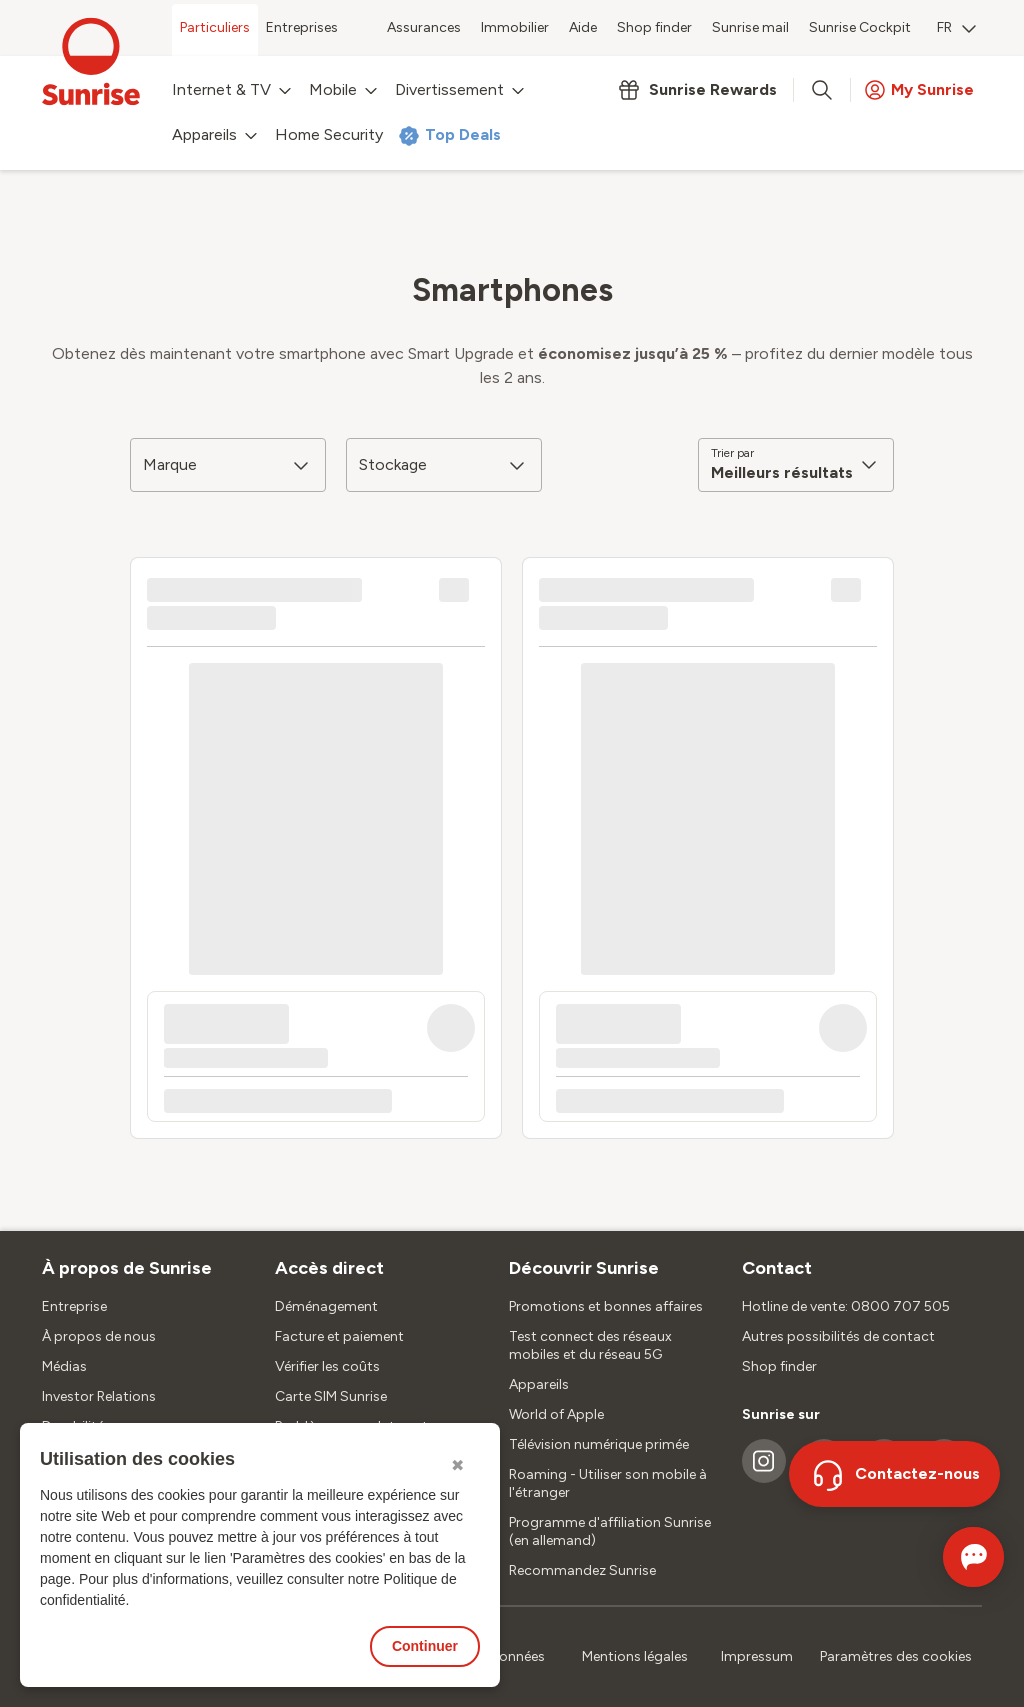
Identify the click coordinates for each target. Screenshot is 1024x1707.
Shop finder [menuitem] (654, 27)
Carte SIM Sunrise (331, 1396)
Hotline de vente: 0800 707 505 (846, 1306)
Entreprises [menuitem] (302, 27)
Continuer (425, 1646)
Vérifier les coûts (327, 1366)
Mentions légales (635, 1656)
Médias (64, 1366)
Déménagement (326, 1306)
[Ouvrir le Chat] (945, 1557)
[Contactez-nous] (894, 1474)
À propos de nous (99, 1336)
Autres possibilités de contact (838, 1336)
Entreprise (74, 1306)
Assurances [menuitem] (424, 27)
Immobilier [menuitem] (515, 27)
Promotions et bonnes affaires (606, 1306)
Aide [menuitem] (583, 27)
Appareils (539, 1384)
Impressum (757, 1656)
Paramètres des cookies (896, 1656)
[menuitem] (956, 30)
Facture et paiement (339, 1336)
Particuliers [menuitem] (215, 27)
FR (956, 27)
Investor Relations (99, 1396)
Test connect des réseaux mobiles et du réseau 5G (590, 1345)
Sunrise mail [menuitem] (750, 27)
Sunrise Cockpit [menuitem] (860, 27)
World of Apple (556, 1414)
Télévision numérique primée (599, 1444)
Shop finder (779, 1366)
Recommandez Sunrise (582, 1570)
